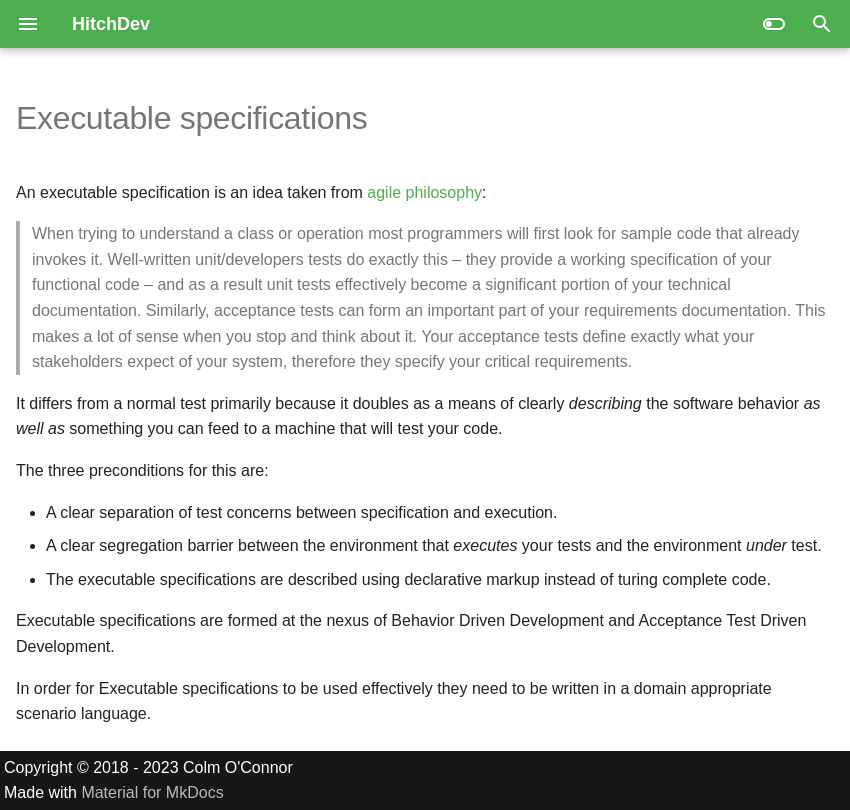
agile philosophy (424, 192)
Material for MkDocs (152, 792)
